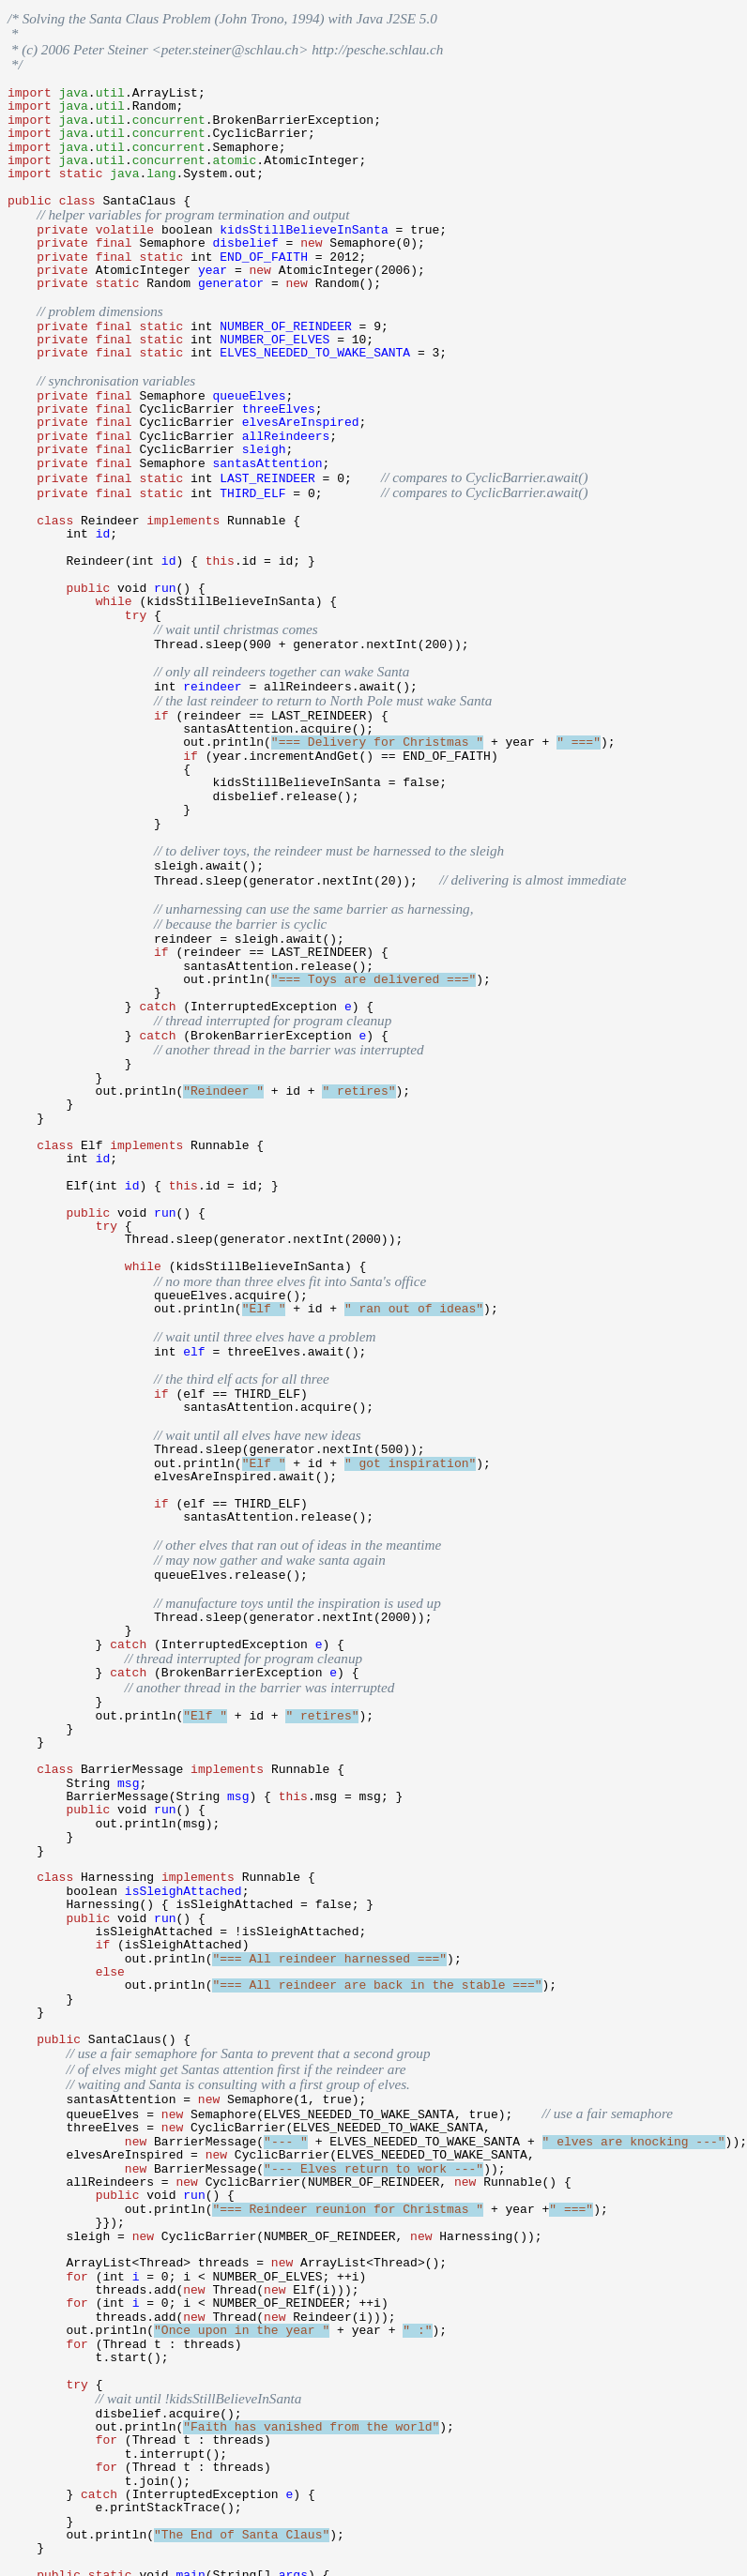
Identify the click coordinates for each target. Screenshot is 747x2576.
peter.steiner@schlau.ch (229, 45)
